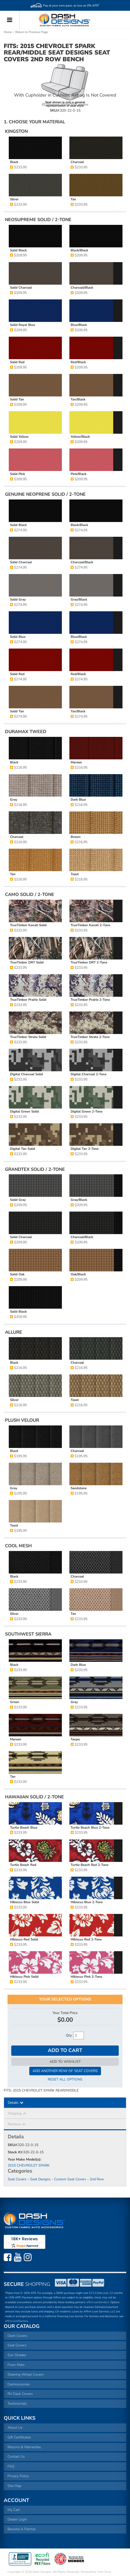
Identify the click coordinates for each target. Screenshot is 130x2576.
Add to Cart (65, 2050)
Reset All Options (65, 2079)
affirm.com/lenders (97, 2302)
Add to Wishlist (65, 2061)
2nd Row (97, 2179)
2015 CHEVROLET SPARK (29, 2165)
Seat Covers (17, 2179)
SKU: (12, 2145)
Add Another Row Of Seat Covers (65, 2071)
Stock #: (14, 2152)
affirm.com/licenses (16, 2321)
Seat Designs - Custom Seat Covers (58, 2179)
